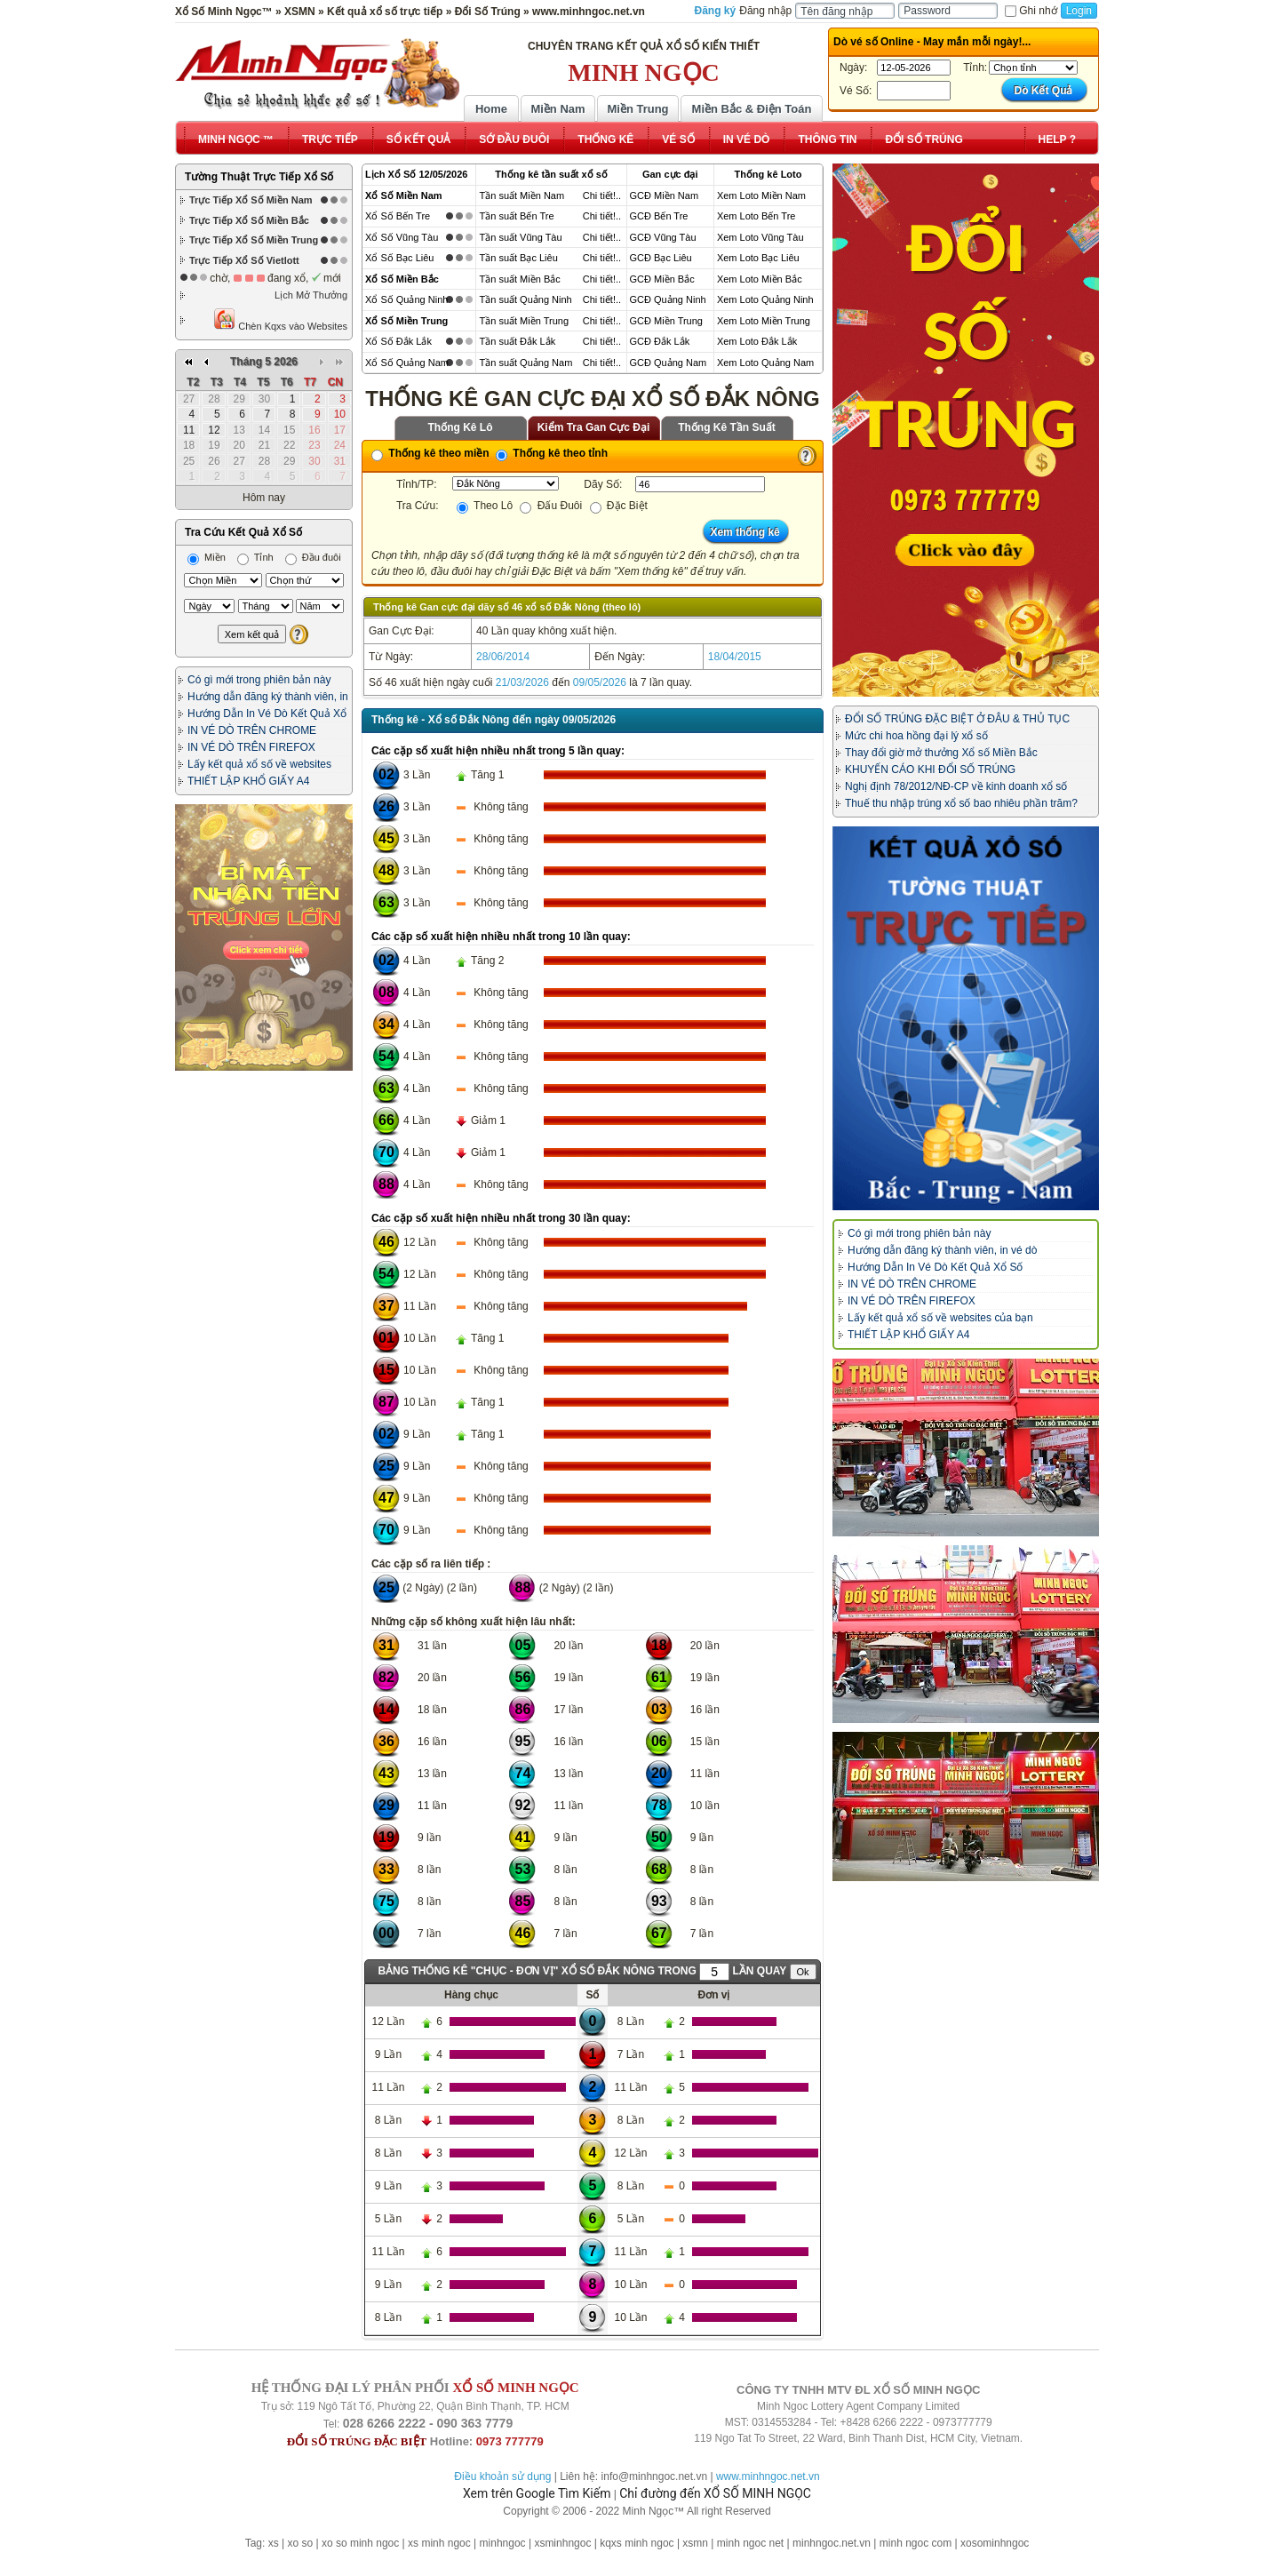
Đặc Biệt (619, 505)
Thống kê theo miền (430, 453)
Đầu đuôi (313, 557)
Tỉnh (255, 557)
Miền (206, 557)
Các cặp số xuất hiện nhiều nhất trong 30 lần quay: (501, 1218)
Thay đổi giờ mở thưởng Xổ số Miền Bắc (941, 752)
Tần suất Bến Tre (516, 216)
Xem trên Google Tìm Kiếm (536, 2493)
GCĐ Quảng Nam (668, 362)
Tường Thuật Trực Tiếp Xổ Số (259, 177)
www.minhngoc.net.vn (768, 2476)
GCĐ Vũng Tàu (663, 237)
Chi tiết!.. (602, 195)
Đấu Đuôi (551, 505)
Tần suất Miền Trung (524, 320)
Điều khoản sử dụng (502, 2476)
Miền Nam (557, 109)
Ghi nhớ (1030, 10)
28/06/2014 (503, 656)
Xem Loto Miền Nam (761, 195)
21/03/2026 (522, 682)
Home (491, 109)
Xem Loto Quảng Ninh (765, 299)
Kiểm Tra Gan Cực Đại (593, 427)
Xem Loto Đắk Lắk (757, 341)
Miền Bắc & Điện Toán (752, 109)
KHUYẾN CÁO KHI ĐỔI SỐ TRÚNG (930, 769)
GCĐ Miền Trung (666, 320)
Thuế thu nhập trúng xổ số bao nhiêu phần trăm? (961, 803)
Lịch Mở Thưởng (311, 295)
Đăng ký (716, 10)
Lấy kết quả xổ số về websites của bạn (940, 1318)
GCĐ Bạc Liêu (661, 257)
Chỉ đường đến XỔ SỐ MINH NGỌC (715, 2493)
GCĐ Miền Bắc (662, 279)
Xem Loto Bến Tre (756, 216)
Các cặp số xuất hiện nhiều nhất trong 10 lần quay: (501, 936)
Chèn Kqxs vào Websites (280, 319)
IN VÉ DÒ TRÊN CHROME (251, 730)
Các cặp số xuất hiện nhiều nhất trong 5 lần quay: (498, 751)
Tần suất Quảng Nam (525, 362)
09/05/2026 (599, 682)
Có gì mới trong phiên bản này (258, 680)
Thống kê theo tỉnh (552, 453)
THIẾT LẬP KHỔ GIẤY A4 (248, 781)
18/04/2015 (734, 656)
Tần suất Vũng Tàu (520, 237)
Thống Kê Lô (460, 427)
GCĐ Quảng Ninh (668, 299)
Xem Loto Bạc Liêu (758, 257)
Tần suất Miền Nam (521, 195)
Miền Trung (637, 109)
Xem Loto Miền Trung (763, 320)
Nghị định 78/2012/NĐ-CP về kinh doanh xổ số (956, 786)
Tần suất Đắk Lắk (517, 341)
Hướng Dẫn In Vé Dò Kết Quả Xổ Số (935, 1267)
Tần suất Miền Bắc (519, 279)
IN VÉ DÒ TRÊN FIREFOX (251, 747)
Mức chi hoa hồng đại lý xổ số (916, 736)
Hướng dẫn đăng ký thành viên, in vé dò (942, 1250)
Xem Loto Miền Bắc (759, 279)
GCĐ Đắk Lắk (660, 341)
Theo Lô (485, 505)
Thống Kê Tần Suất (727, 427)
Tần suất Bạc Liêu (518, 257)
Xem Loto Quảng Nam (765, 362)
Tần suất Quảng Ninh (525, 299)
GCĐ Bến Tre (659, 216)
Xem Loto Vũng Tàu (760, 237)
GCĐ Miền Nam (664, 195)
